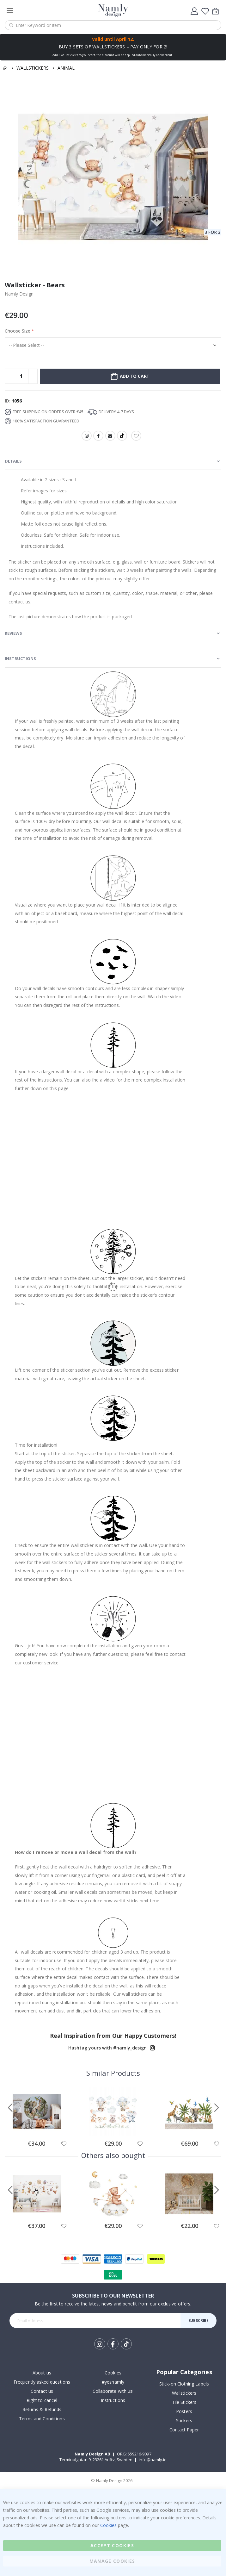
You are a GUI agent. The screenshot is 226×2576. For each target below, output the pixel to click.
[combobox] (113, 25)
